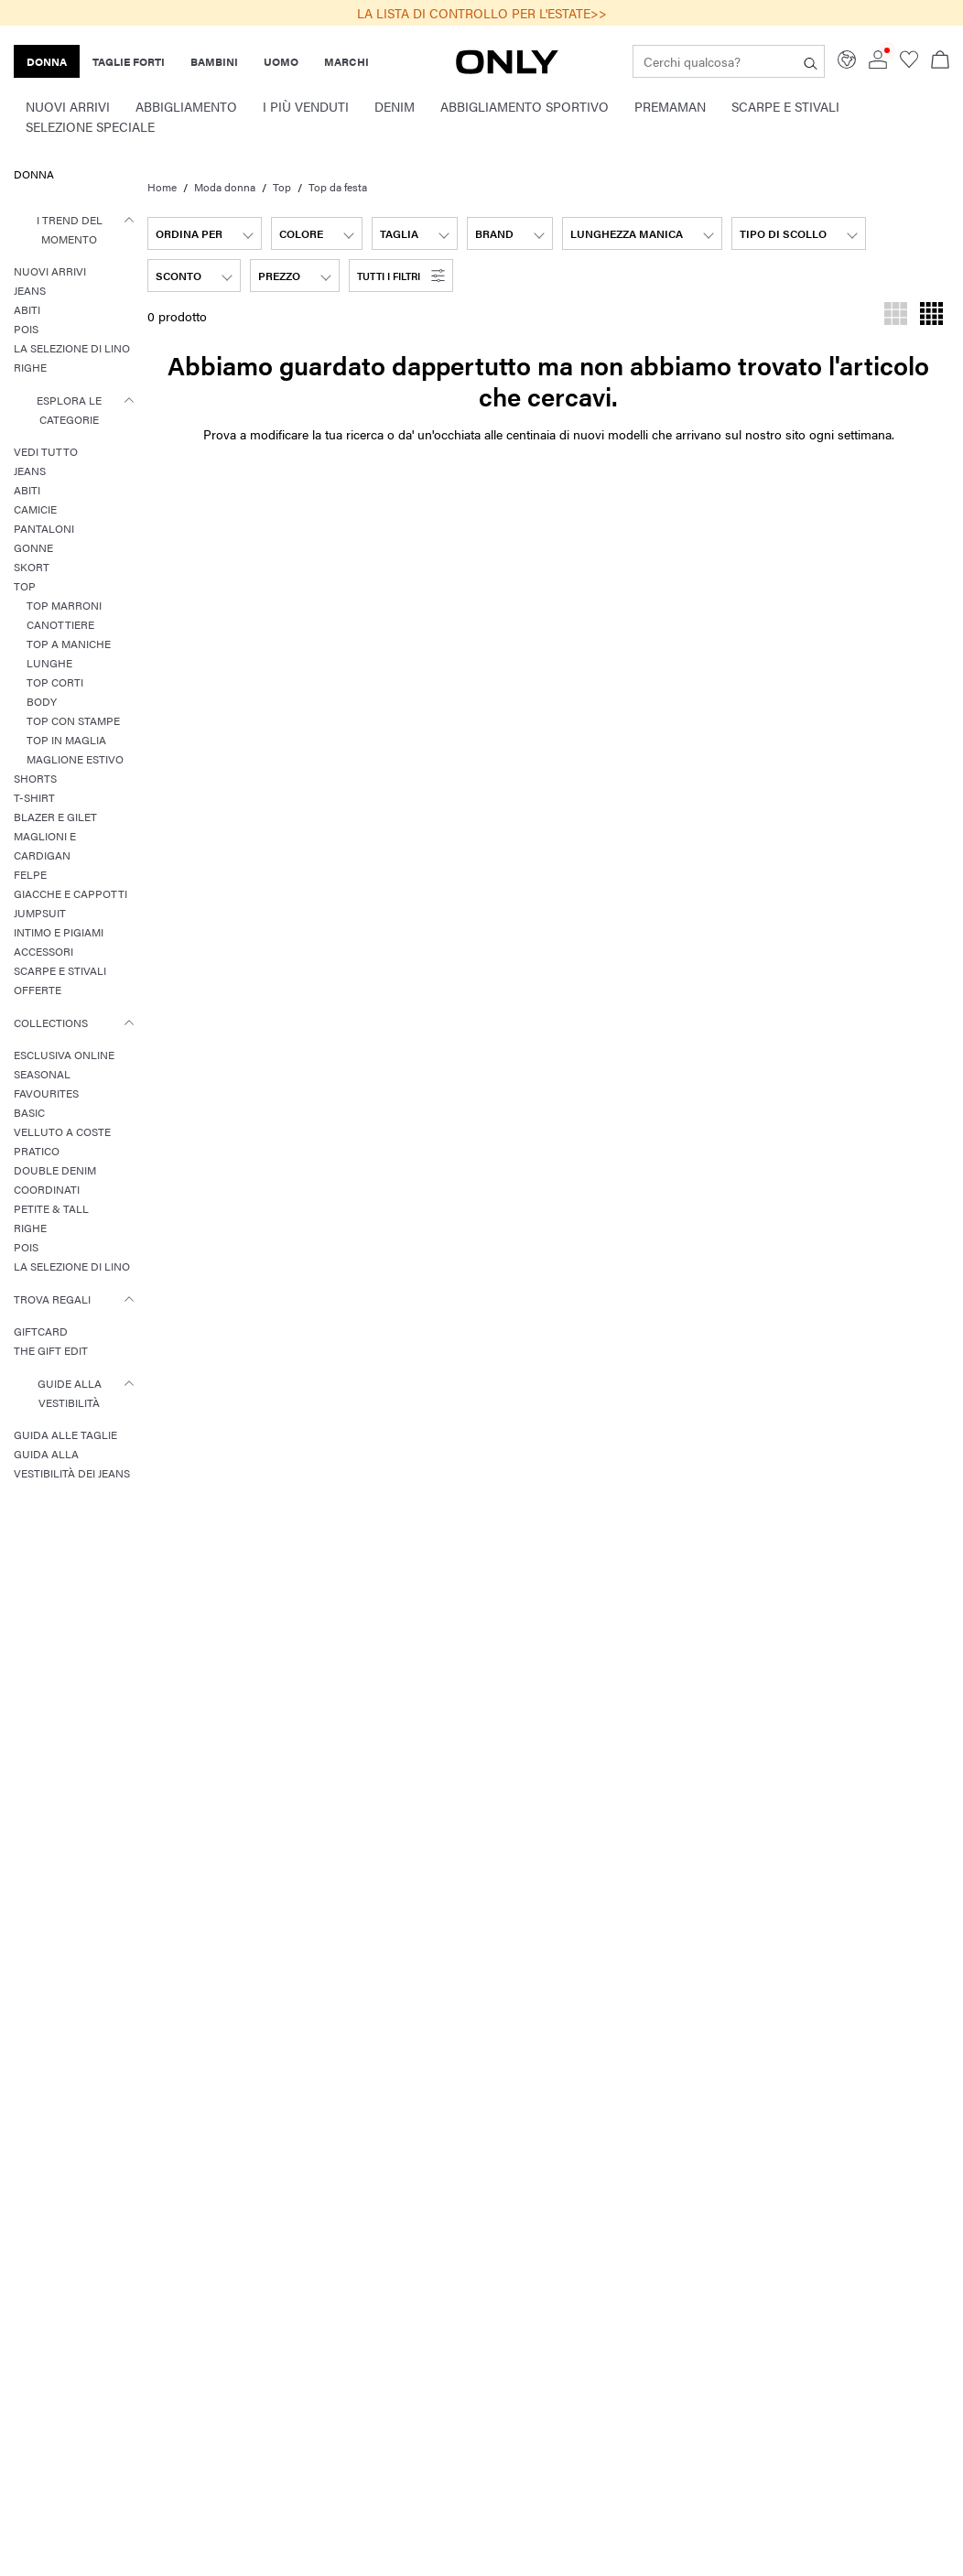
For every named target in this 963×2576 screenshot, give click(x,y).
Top (282, 187)
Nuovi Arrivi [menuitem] (68, 106)
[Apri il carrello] (940, 61)
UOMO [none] (281, 61)
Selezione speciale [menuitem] (90, 126)
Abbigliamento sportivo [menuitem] (524, 106)
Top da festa (337, 187)
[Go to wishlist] (909, 63)
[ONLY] (507, 69)
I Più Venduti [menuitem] (306, 106)
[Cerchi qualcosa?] (810, 61)
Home (162, 187)
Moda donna (224, 187)
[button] (401, 275)
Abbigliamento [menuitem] (186, 106)
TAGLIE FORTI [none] (128, 61)
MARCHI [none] (346, 61)
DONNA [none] (47, 61)
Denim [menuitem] (394, 106)
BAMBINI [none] (214, 61)
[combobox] (204, 233)
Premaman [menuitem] (670, 106)
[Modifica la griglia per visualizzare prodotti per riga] (896, 315)
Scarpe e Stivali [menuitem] (785, 106)
